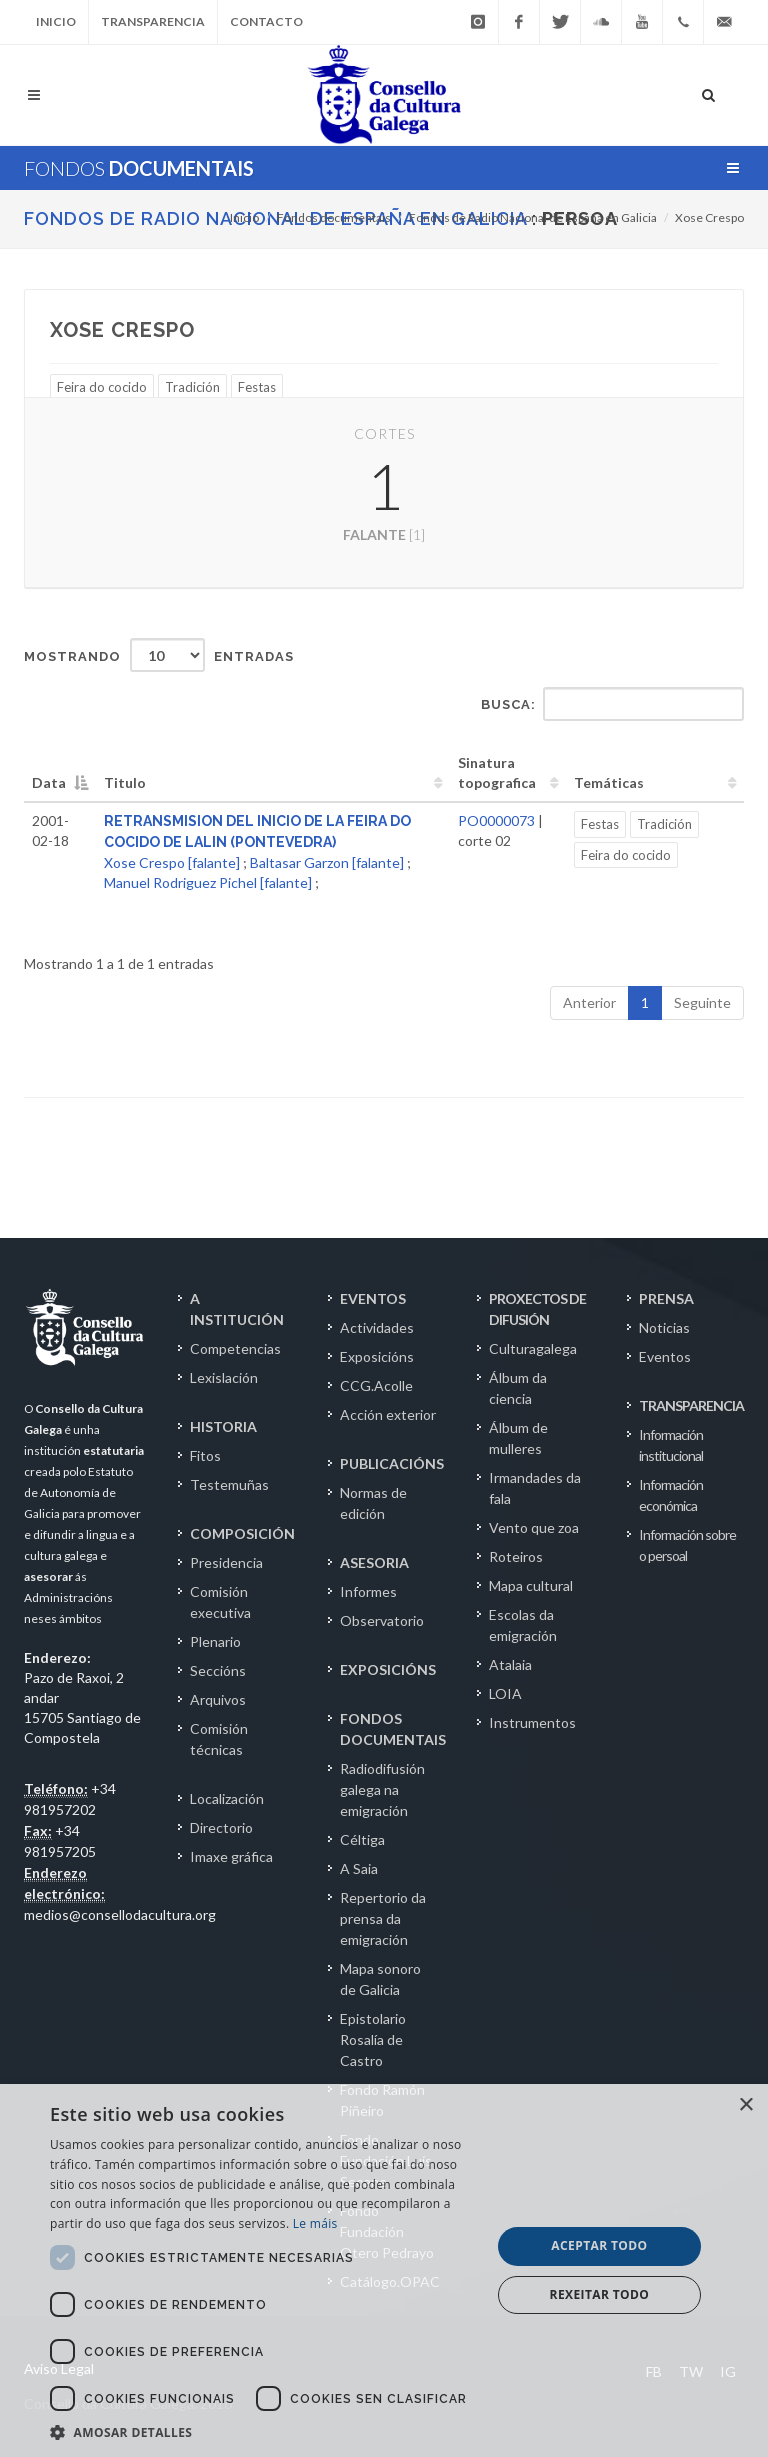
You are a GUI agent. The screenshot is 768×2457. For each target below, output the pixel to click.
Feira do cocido (102, 387)
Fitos (205, 1455)
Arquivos (218, 1699)
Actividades (377, 1327)
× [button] (745, 2105)
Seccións (218, 1670)
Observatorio (382, 1620)
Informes (368, 1591)
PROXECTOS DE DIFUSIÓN (537, 1309)
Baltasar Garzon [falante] (327, 862)
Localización (227, 1798)
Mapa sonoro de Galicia (380, 1979)
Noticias (664, 1327)
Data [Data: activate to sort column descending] (49, 782)
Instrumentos (532, 1722)
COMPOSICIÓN (242, 1533)
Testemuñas (229, 1484)
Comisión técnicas (219, 1739)
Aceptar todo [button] (599, 2245)
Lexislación (224, 1377)
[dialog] (384, 2270)
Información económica (671, 1495)
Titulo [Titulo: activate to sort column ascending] (125, 782)
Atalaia (510, 1664)
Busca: (612, 704)
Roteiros (516, 1556)
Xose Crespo (709, 217)
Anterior (589, 1002)
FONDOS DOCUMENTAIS (393, 1729)
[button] (264, 2432)
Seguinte (702, 1002)
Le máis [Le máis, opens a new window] (315, 2223)
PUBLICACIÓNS (392, 1463)
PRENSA (666, 1298)
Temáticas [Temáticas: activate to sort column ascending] (609, 782)
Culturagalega (533, 1348)
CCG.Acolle (376, 1385)
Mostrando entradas (159, 655)
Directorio (221, 1827)
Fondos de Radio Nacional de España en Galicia (533, 217)
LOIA (505, 1693)
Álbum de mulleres (518, 1438)
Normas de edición (373, 1503)
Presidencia (226, 1562)
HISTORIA (223, 1426)
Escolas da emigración (523, 1625)
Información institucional (671, 1445)
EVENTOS (373, 1298)
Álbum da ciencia (518, 1388)
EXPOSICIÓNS (388, 1669)
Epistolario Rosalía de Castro (373, 2039)
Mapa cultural (531, 1585)
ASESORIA (374, 1562)
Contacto (266, 21)
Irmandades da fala (535, 1488)
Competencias (235, 1348)
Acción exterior (388, 1414)
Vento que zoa (534, 1527)
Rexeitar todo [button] (600, 2294)
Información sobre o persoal (687, 1545)
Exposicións (377, 1356)
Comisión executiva (220, 1602)
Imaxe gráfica (231, 1856)
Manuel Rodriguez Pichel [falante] (208, 882)
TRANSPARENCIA (691, 1405)
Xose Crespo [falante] (172, 862)
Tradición (192, 387)
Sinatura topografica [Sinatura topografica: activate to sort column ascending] (497, 772)
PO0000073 (496, 820)
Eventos (665, 1356)
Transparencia (153, 21)
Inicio (56, 21)
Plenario (215, 1641)
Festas (257, 387)
